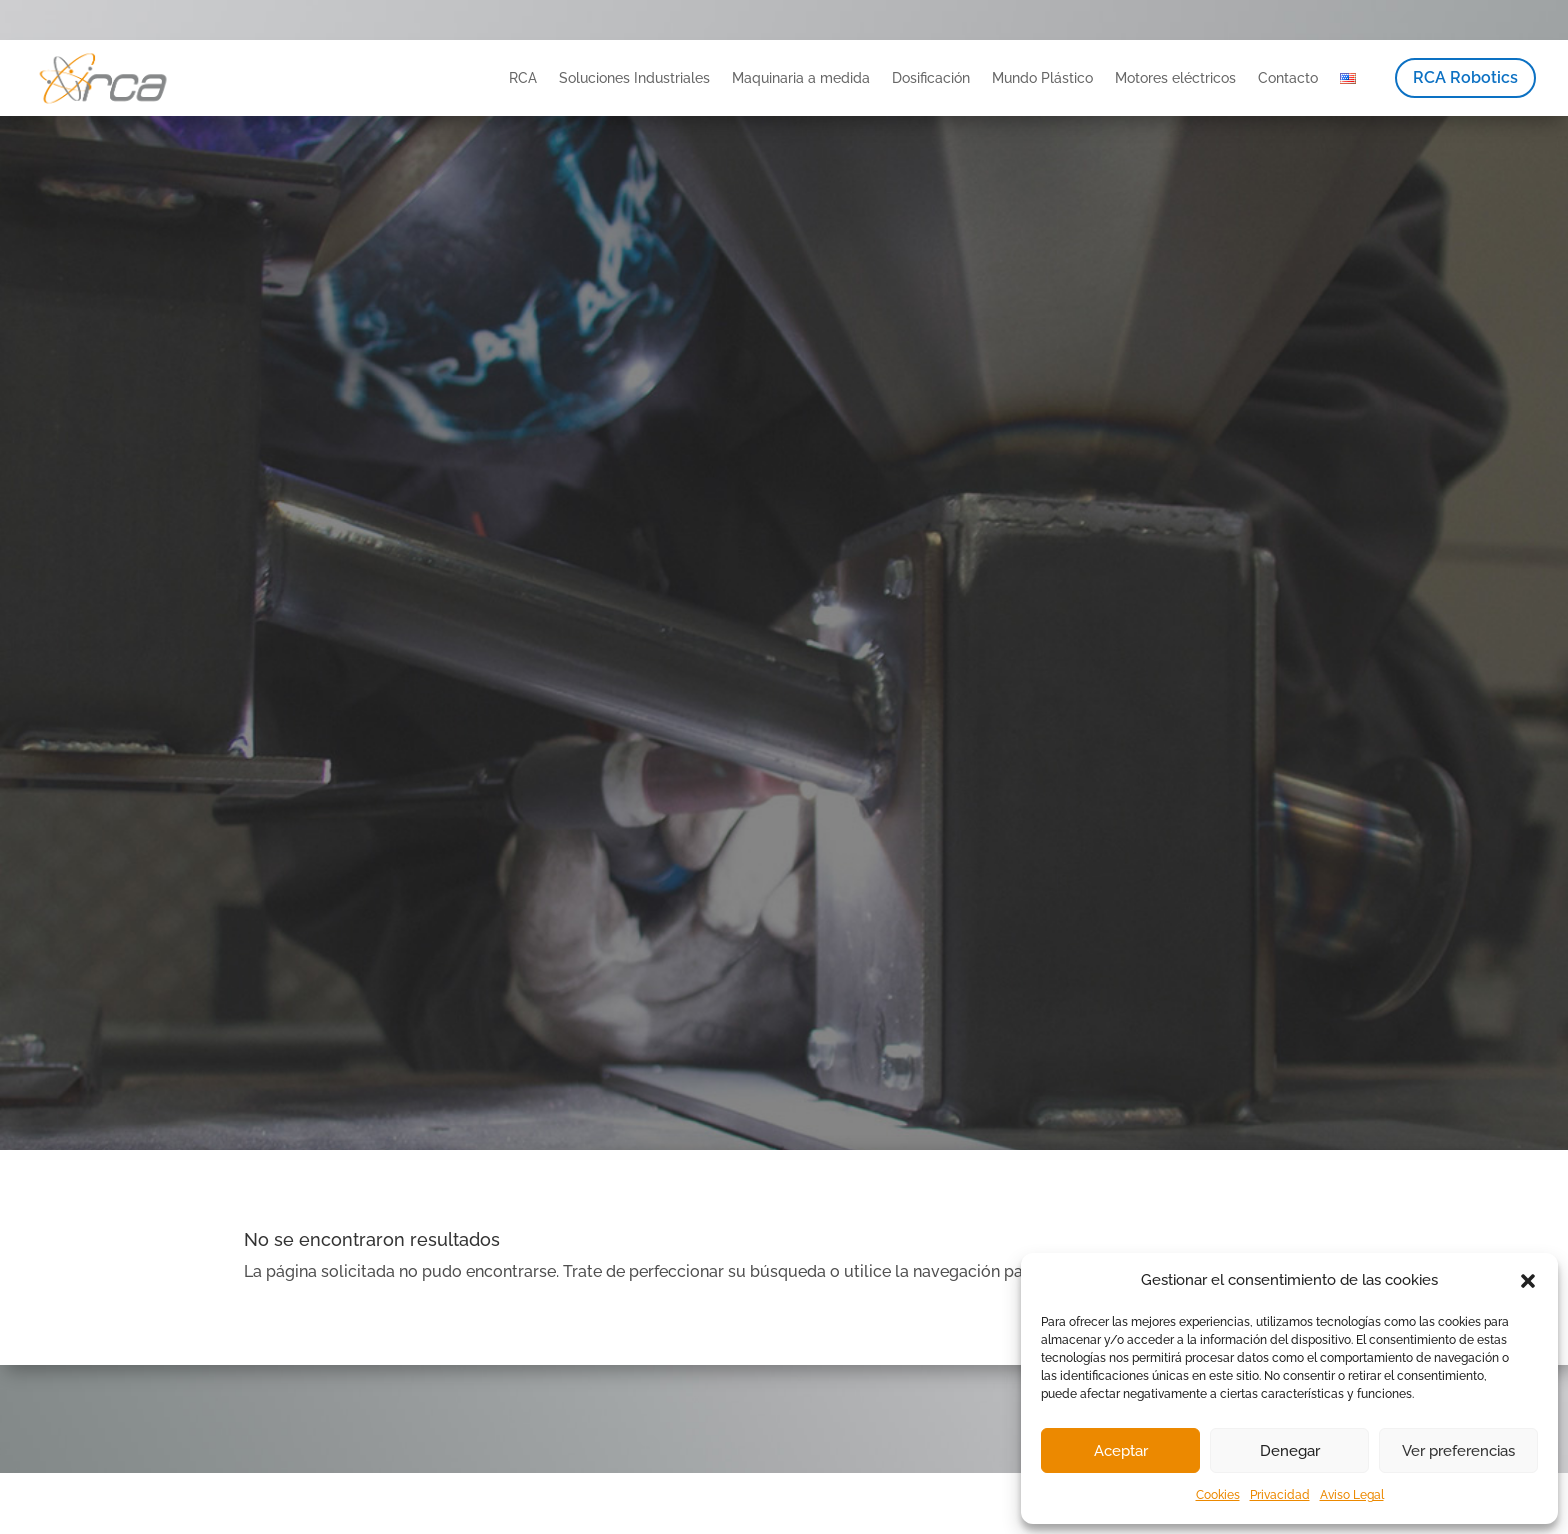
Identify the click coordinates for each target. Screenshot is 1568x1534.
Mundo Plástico (1042, 78)
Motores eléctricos (1175, 78)
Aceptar (1121, 1451)
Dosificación (931, 78)
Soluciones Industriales (634, 78)
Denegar (1290, 1451)
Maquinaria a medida (801, 78)
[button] (1528, 1281)
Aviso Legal (1352, 1495)
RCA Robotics (1465, 77)
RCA (523, 78)
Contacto (1288, 78)
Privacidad (1280, 1495)
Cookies (1218, 1495)
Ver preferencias (1458, 1451)
